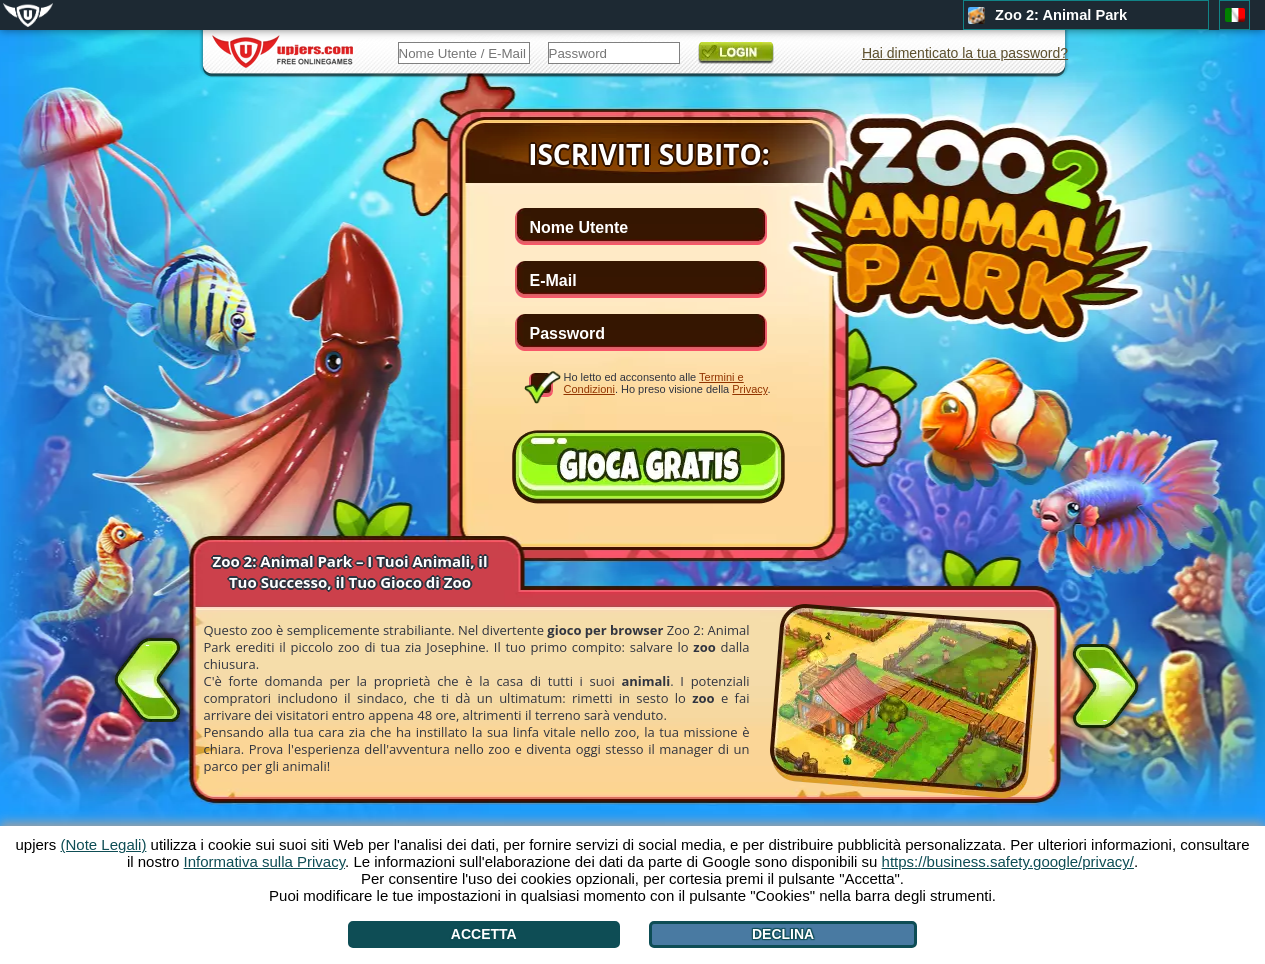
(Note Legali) (104, 844)
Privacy (749, 389)
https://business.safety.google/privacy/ (1008, 861)
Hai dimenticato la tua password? (965, 53)
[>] (1105, 690)
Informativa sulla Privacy (264, 861)
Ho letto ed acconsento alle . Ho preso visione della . (667, 383)
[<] (148, 676)
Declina (783, 934)
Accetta (484, 934)
